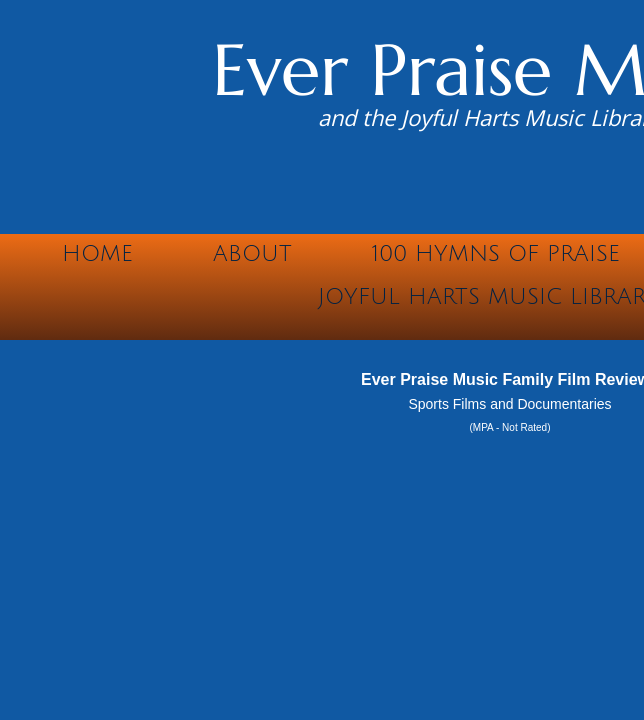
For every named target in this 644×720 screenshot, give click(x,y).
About (252, 254)
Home (97, 254)
